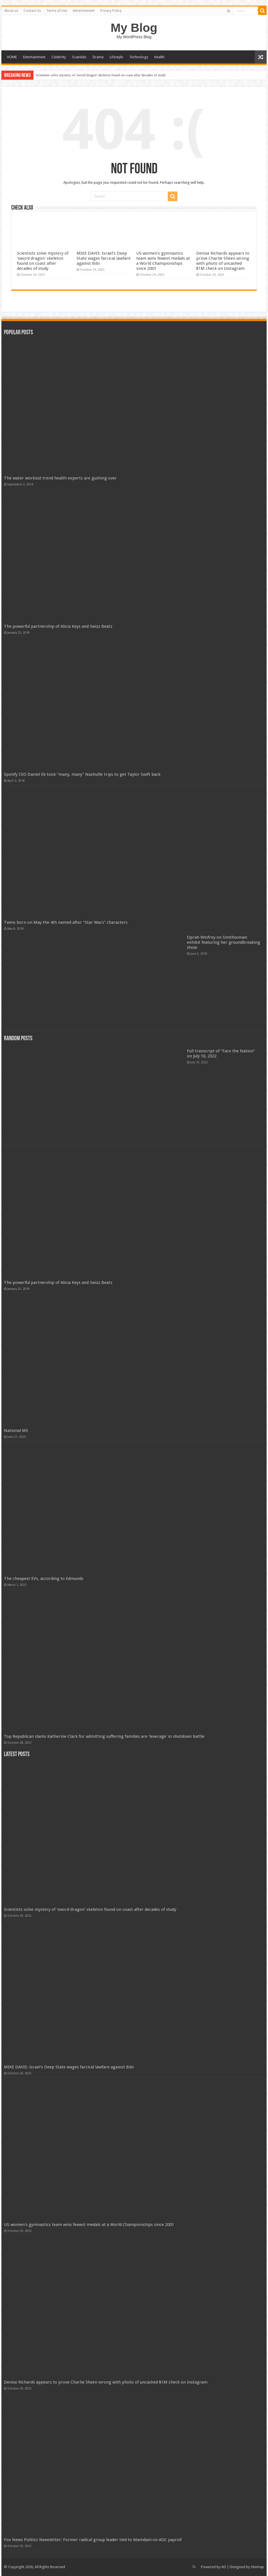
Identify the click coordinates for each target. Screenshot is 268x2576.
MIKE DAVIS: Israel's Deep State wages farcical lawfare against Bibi (104, 258)
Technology (138, 57)
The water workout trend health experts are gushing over (60, 478)
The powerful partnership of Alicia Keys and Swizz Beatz (58, 626)
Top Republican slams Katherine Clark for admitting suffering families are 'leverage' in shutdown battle (104, 1736)
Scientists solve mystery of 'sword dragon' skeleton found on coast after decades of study (101, 75)
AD (223, 2567)
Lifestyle (116, 57)
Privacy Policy (111, 11)
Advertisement (84, 11)
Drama (98, 57)
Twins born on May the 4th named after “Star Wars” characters (66, 922)
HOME (12, 57)
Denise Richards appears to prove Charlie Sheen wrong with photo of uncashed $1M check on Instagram (222, 261)
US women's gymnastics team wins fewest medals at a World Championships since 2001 (163, 261)
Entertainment (34, 57)
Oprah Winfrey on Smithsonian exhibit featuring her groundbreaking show (223, 942)
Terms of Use (56, 11)
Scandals (79, 57)
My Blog (134, 27)
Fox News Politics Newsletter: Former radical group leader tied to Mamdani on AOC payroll (93, 2539)
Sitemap (257, 2567)
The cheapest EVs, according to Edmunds (43, 1578)
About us (11, 11)
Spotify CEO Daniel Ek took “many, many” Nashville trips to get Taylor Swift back (82, 774)
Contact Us (32, 11)
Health (159, 57)
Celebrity (59, 57)
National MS (16, 1430)
